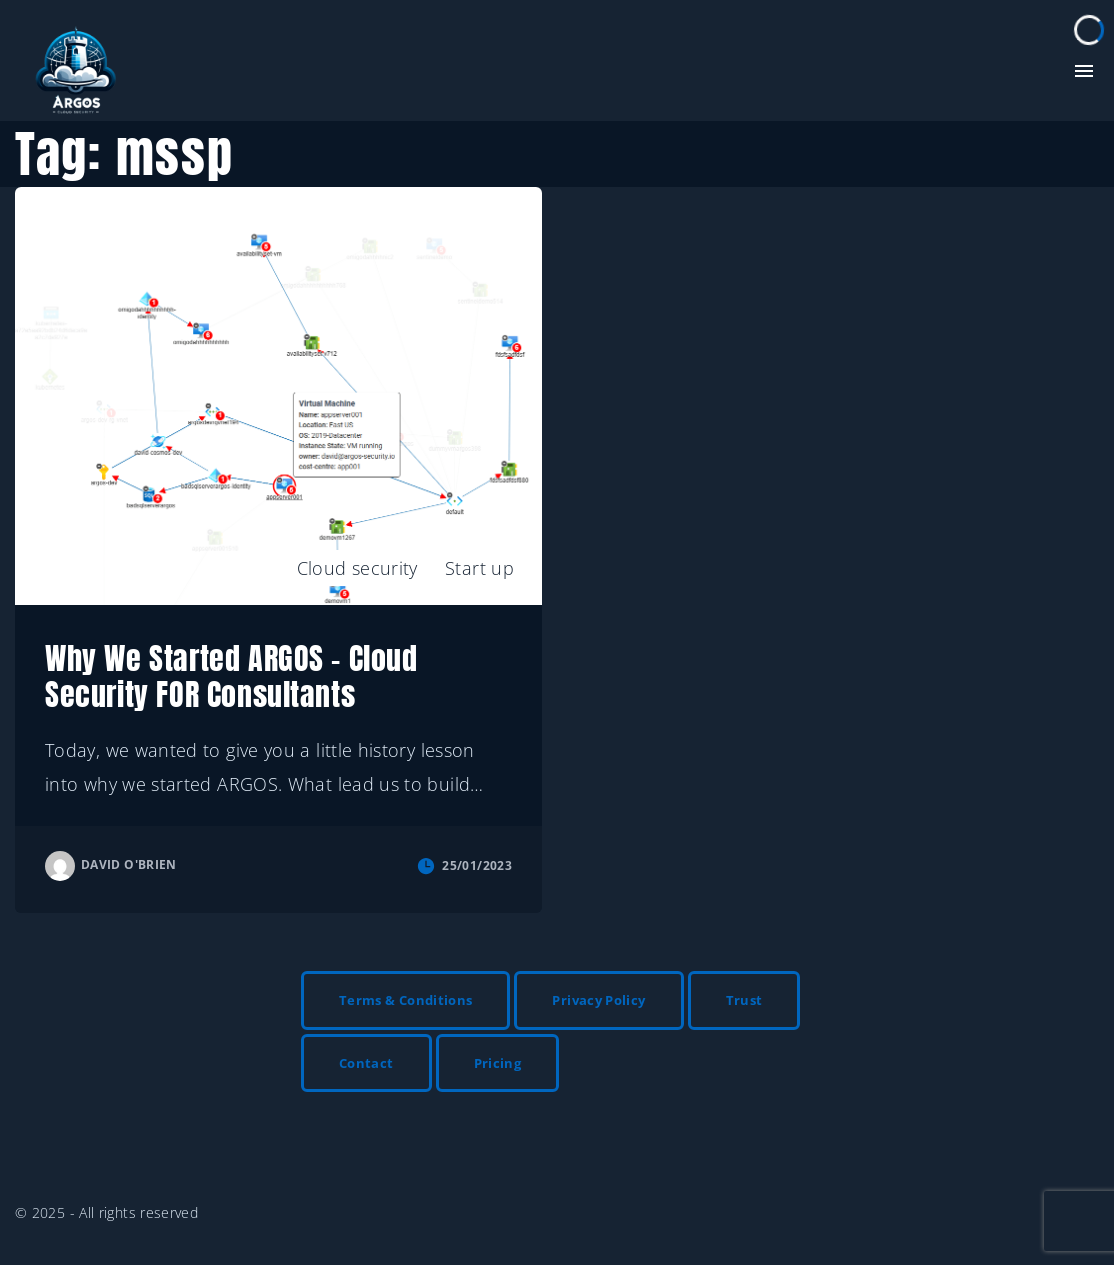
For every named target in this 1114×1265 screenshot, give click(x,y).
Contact (366, 1063)
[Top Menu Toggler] (1084, 71)
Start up (479, 568)
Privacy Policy (598, 1000)
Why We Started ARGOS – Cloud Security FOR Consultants (231, 676)
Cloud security (357, 568)
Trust (744, 1000)
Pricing (498, 1063)
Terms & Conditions (405, 1000)
